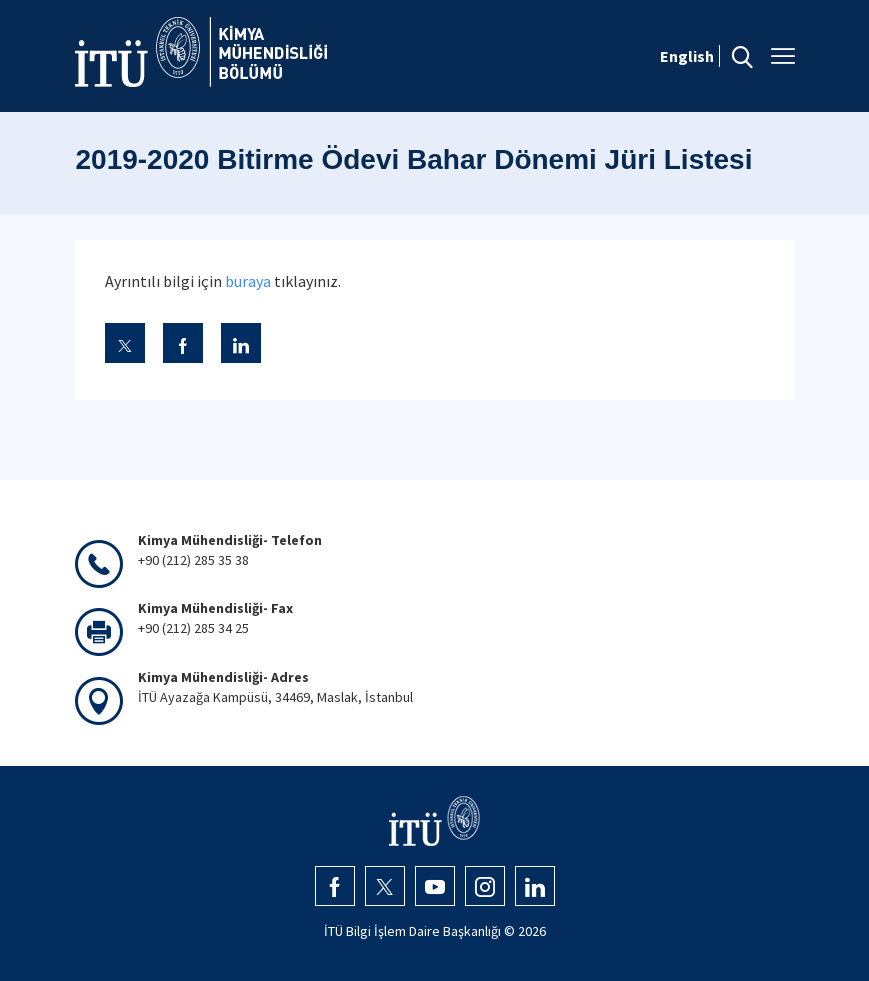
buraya (248, 281)
